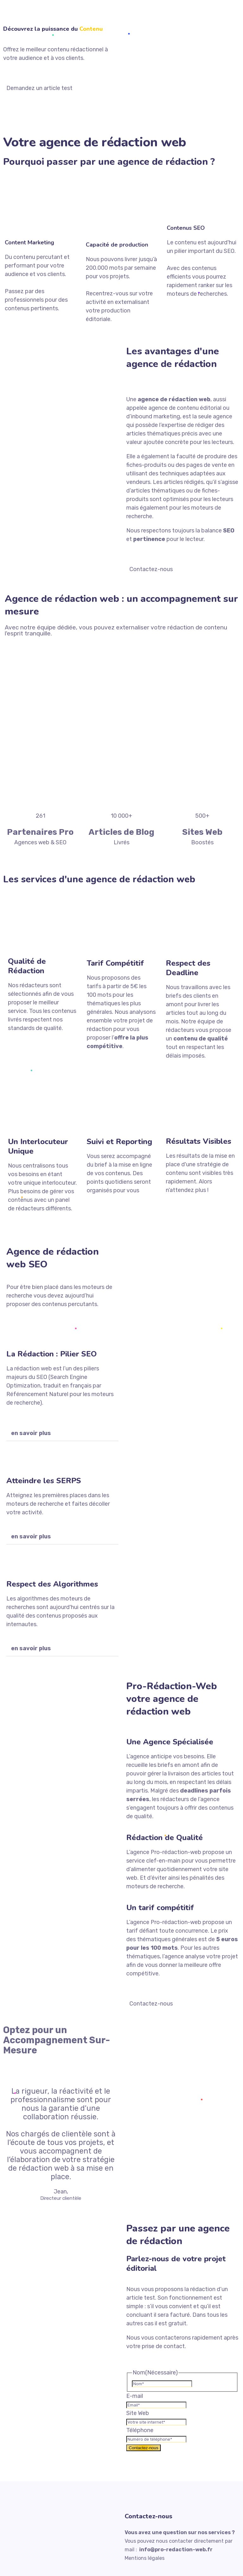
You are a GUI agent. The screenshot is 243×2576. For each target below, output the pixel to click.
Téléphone (139, 2430)
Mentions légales (145, 2558)
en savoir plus (31, 1433)
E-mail (134, 2395)
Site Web (137, 2413)
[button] (62, 1433)
